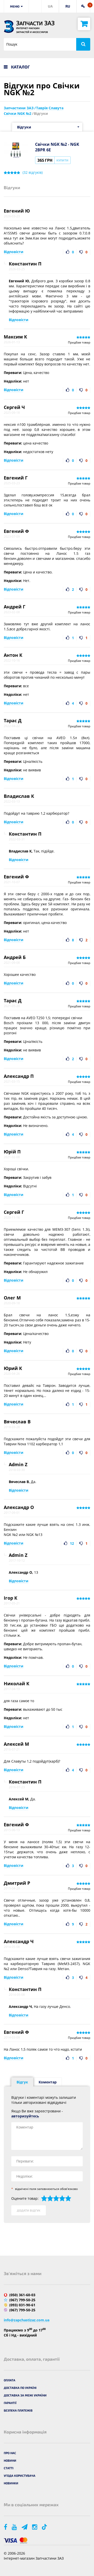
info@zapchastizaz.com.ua (26, 2320)
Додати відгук (28, 2210)
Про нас (10, 2453)
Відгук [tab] (22, 2082)
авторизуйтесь (25, 2116)
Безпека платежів (18, 2410)
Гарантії (10, 2403)
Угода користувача (19, 2475)
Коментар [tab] (48, 2082)
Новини (10, 2460)
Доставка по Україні (20, 2387)
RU (67, 6)
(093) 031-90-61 (22, 2305)
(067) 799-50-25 (22, 2299)
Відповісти (13, 251)
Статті (9, 2468)
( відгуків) (33, 172)
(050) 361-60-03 (22, 2294)
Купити (62, 160)
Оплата (9, 2380)
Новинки (11, 2483)
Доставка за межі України (25, 2395)
